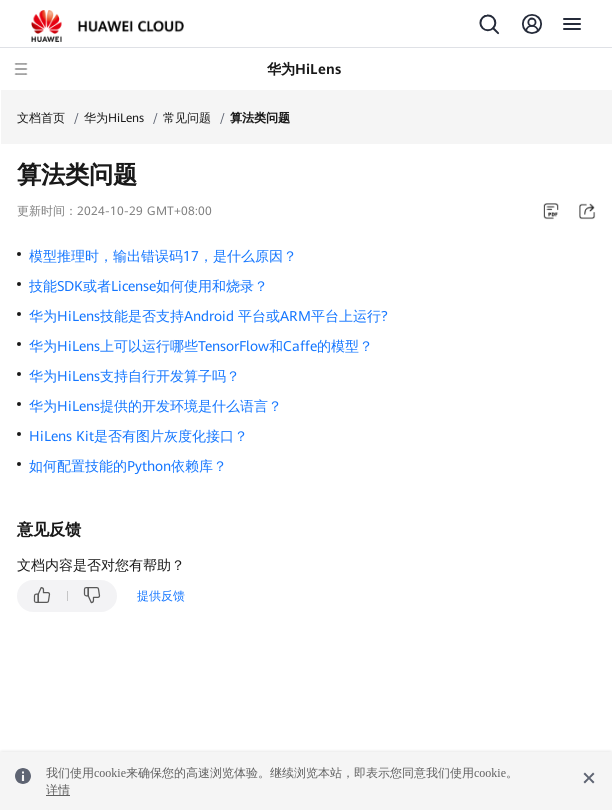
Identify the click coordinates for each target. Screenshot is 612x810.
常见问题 (187, 118)
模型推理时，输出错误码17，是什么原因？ (163, 256)
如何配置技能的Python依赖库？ (128, 466)
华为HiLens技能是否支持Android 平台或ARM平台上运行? (208, 316)
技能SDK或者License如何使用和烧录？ (148, 286)
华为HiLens (114, 118)
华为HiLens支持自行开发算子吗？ (134, 376)
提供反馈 (161, 596)
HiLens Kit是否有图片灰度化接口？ (138, 436)
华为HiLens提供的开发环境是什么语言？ (155, 406)
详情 (58, 790)
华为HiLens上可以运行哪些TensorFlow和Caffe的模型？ (201, 346)
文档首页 (41, 118)
